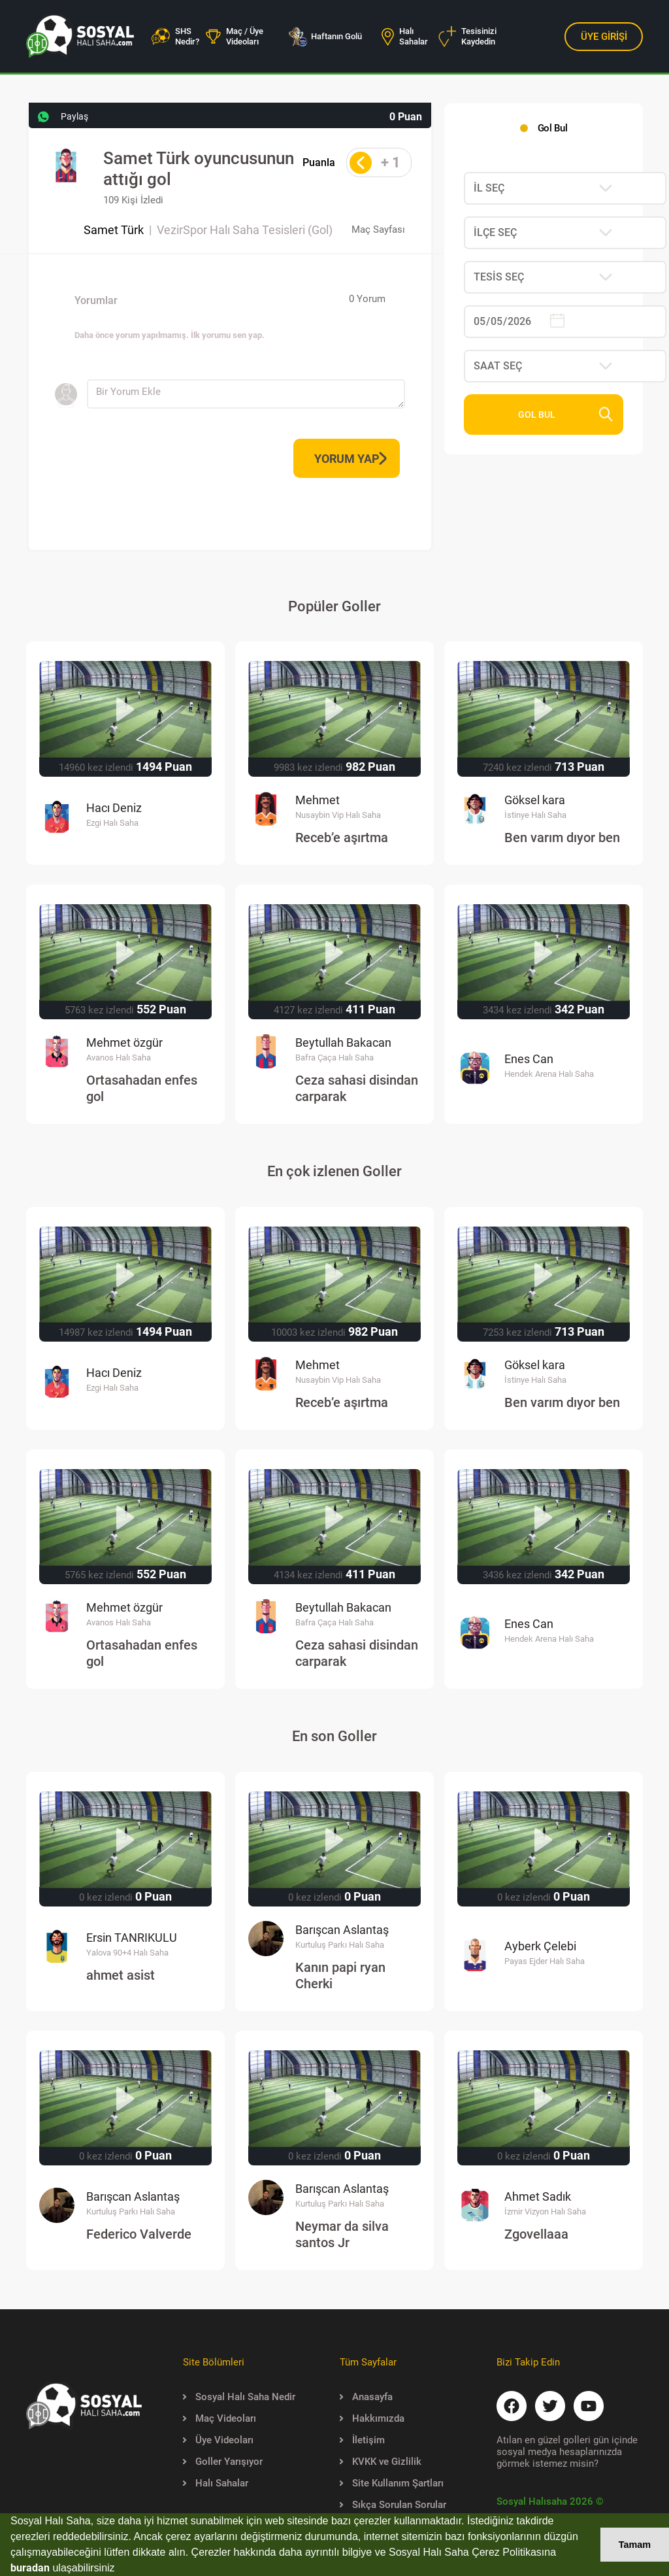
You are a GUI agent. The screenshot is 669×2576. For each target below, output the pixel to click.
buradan (30, 2568)
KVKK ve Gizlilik (380, 2461)
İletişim (362, 2440)
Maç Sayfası (378, 229)
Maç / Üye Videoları (234, 36)
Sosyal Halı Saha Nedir (239, 2397)
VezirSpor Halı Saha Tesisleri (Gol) (245, 230)
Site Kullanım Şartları (392, 2483)
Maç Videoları (219, 2418)
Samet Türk (114, 230)
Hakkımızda (372, 2418)
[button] (120, 2569)
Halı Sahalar (405, 36)
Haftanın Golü (325, 36)
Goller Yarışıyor (223, 2461)
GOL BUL (565, 414)
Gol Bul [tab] (552, 128)
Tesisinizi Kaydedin (467, 36)
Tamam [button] (635, 2544)
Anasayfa (366, 2397)
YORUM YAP (350, 459)
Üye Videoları (218, 2440)
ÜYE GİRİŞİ (604, 36)
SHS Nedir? (175, 36)
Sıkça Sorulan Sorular (393, 2505)
